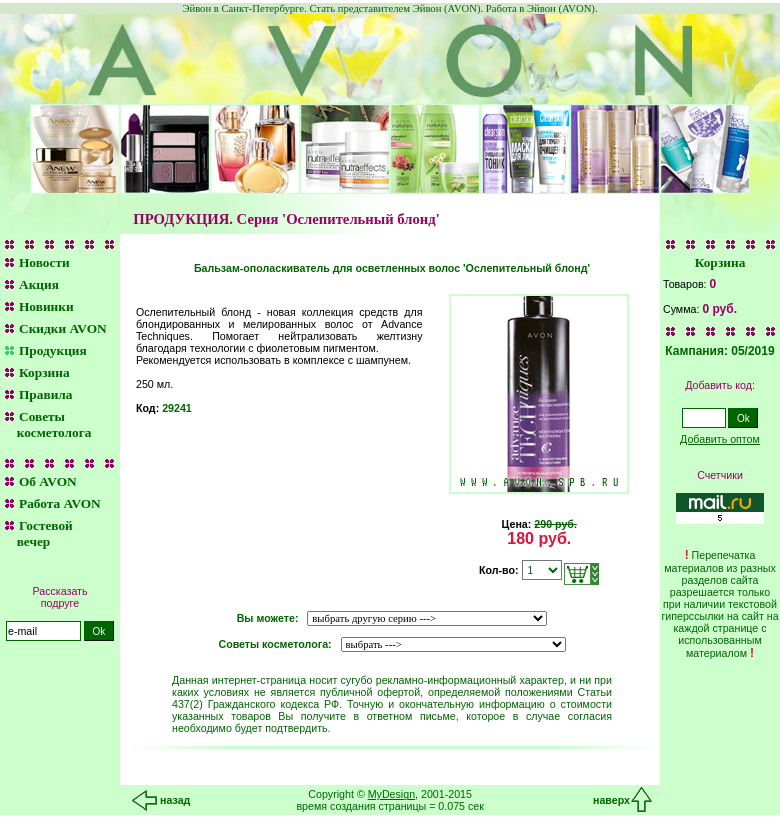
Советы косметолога (45, 424)
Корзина (44, 372)
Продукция (53, 350)
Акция (39, 284)
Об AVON (48, 481)
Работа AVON (60, 503)
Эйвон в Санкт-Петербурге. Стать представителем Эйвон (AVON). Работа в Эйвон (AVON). (389, 8)
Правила (45, 394)
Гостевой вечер (36, 533)
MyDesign (391, 794)
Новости (44, 262)
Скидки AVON (63, 328)
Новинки (46, 306)
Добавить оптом (720, 439)
